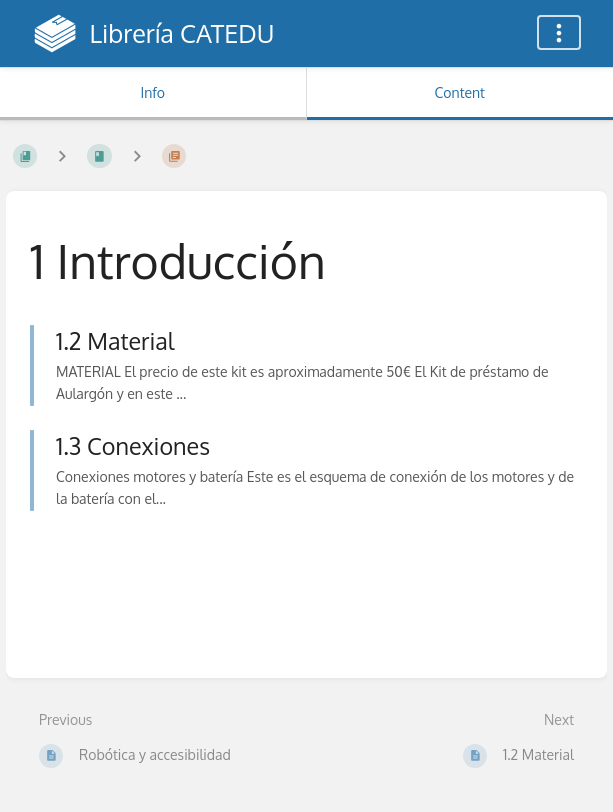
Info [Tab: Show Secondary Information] (152, 92)
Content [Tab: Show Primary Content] (460, 92)
